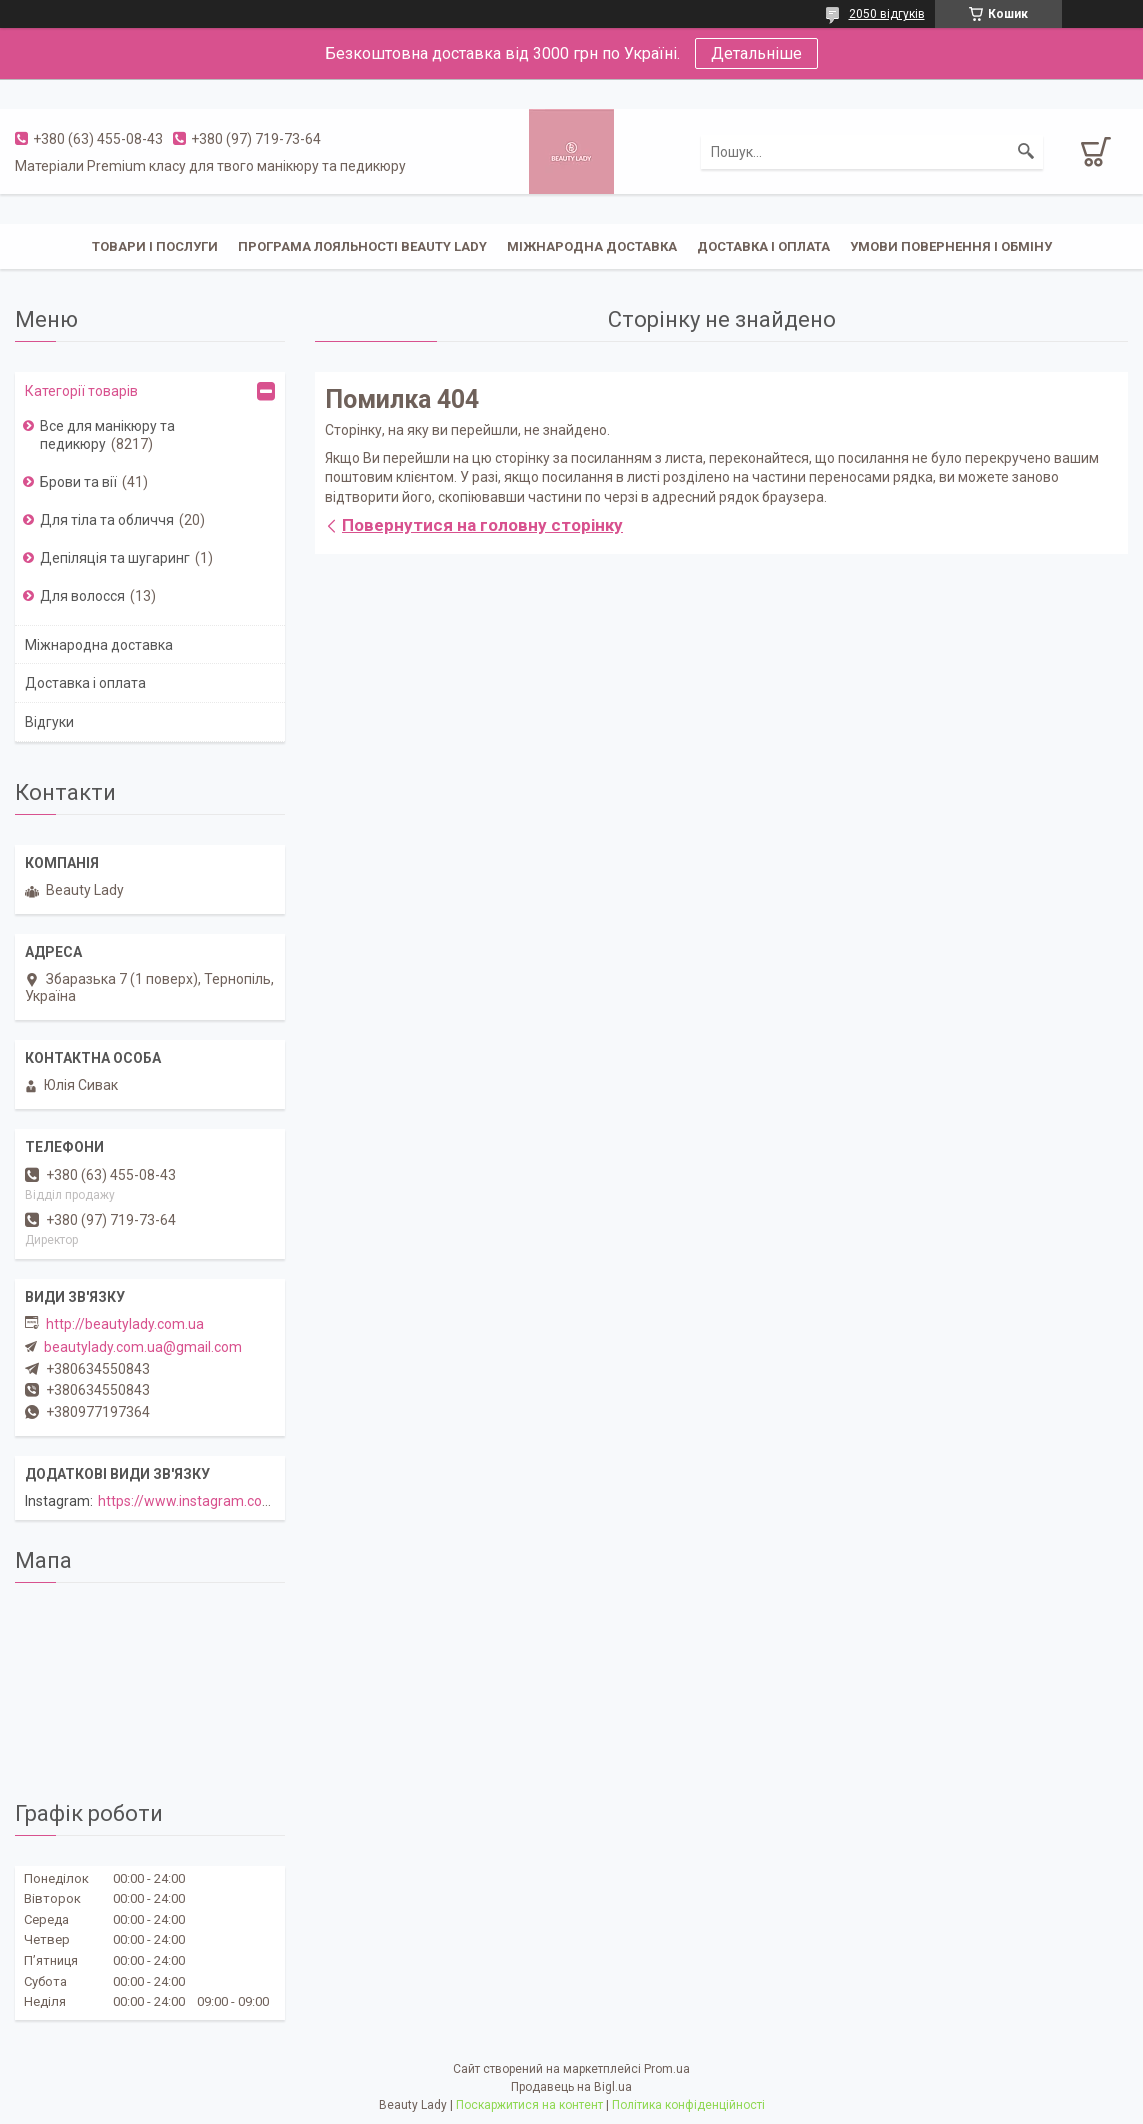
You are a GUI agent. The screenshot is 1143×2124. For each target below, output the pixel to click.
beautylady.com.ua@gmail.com (143, 1347)
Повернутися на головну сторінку (482, 525)
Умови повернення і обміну (951, 246)
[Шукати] (1026, 152)
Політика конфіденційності (688, 2105)
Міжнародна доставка (592, 246)
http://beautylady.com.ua (125, 1324)
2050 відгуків (887, 14)
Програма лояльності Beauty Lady (362, 246)
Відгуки (49, 722)
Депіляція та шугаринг (115, 558)
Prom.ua (667, 2069)
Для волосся (82, 596)
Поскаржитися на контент (529, 2105)
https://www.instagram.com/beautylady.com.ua (249, 1501)
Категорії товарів (81, 391)
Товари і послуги (155, 246)
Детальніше (756, 53)
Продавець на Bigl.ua (571, 2087)
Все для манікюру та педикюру (107, 435)
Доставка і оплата (763, 246)
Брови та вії (78, 482)
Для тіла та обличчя (107, 520)
